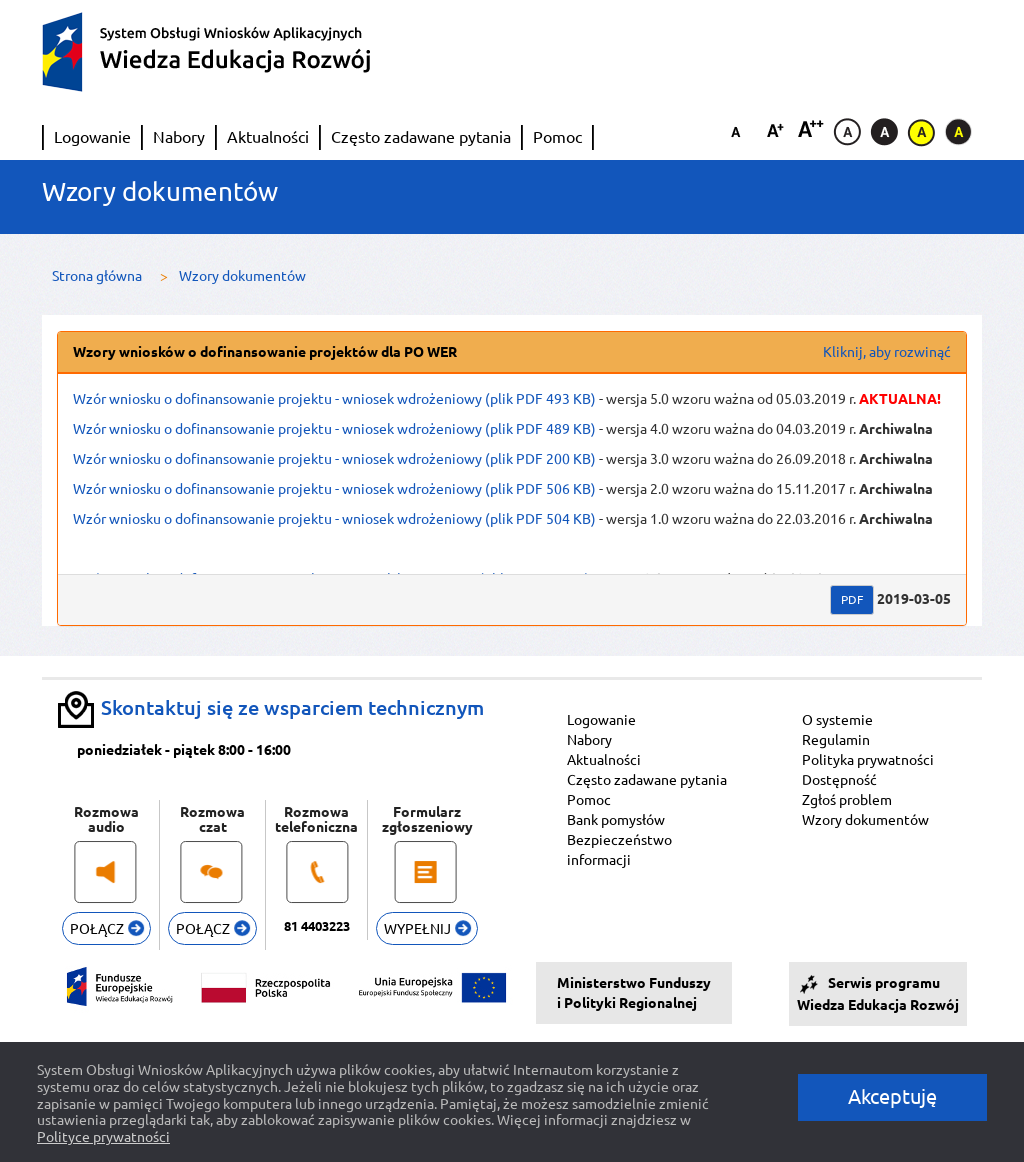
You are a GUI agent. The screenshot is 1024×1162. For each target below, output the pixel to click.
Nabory (179, 137)
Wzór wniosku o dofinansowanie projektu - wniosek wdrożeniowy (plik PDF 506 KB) (334, 489)
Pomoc (557, 137)
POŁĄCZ (107, 928)
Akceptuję (892, 1096)
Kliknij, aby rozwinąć (887, 352)
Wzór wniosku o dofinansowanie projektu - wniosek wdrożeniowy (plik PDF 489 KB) (334, 429)
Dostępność (839, 780)
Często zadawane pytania (421, 137)
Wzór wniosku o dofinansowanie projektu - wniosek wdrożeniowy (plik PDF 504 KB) (334, 519)
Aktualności (268, 137)
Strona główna (97, 276)
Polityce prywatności (103, 1137)
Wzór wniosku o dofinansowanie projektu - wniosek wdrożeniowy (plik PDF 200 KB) (334, 459)
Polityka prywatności (868, 760)
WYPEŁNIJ (427, 928)
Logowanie (92, 137)
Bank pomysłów (616, 820)
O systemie (837, 720)
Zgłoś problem (847, 800)
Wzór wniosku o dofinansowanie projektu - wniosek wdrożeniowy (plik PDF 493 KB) (334, 399)
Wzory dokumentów (865, 820)
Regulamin (836, 740)
